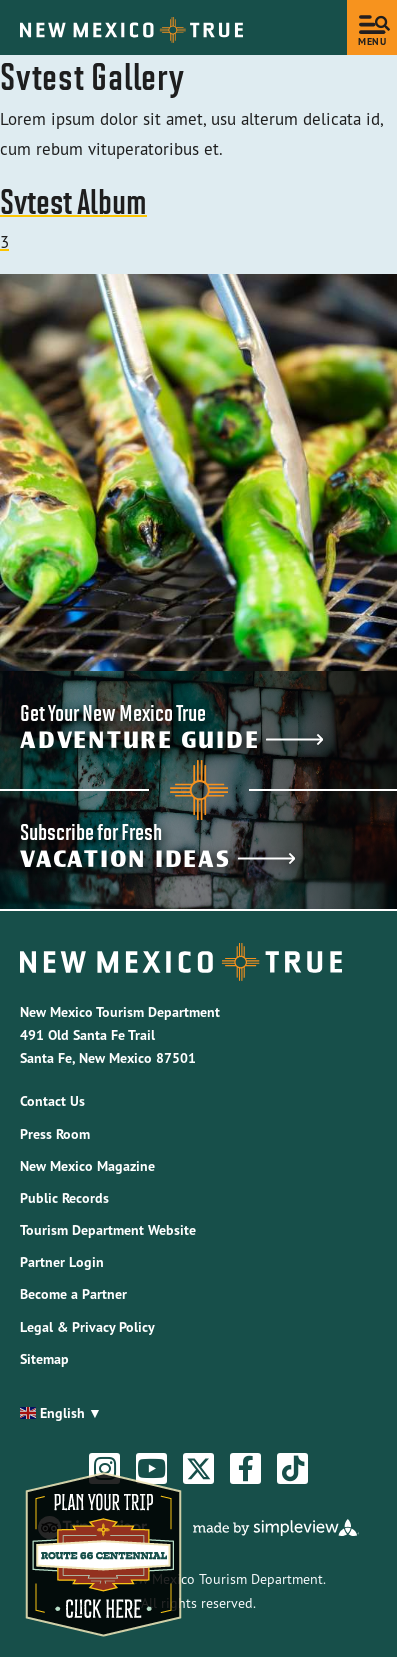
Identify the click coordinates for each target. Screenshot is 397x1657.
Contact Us (52, 1101)
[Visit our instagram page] (105, 1469)
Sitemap (44, 1359)
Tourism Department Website (108, 1230)
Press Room (55, 1134)
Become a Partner (73, 1294)
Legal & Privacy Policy (87, 1327)
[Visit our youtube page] (151, 1469)
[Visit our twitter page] (199, 1469)
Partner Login (62, 1262)
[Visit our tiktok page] (293, 1469)
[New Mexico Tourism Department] (131, 30)
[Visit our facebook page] (246, 1469)
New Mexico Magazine (87, 1166)
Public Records (64, 1198)
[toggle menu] (372, 27)
